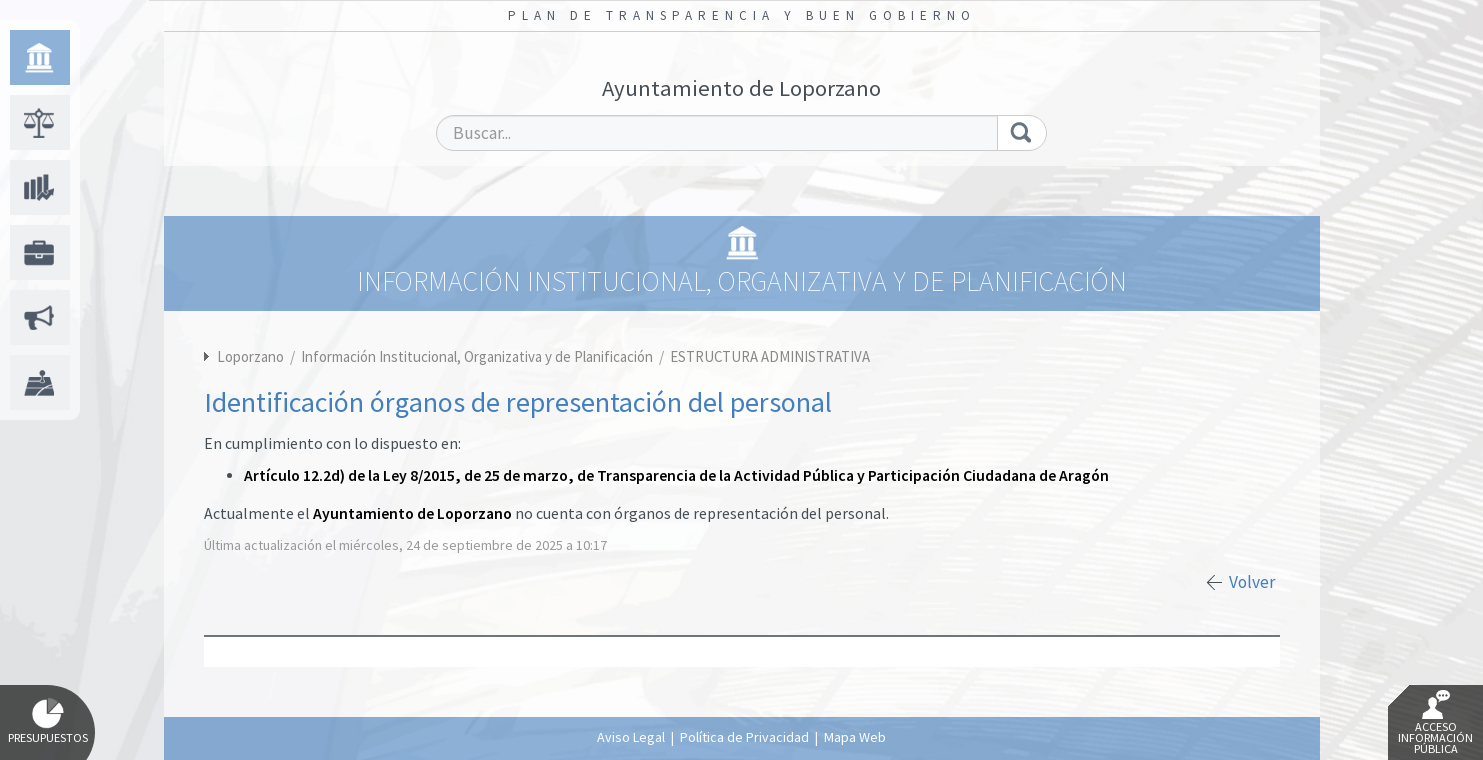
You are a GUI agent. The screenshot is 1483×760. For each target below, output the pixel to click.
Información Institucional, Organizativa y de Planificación (478, 356)
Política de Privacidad (744, 737)
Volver (1252, 582)
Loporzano (250, 356)
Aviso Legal (631, 737)
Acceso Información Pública (1435, 723)
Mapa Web (855, 737)
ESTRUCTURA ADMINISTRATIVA (770, 356)
